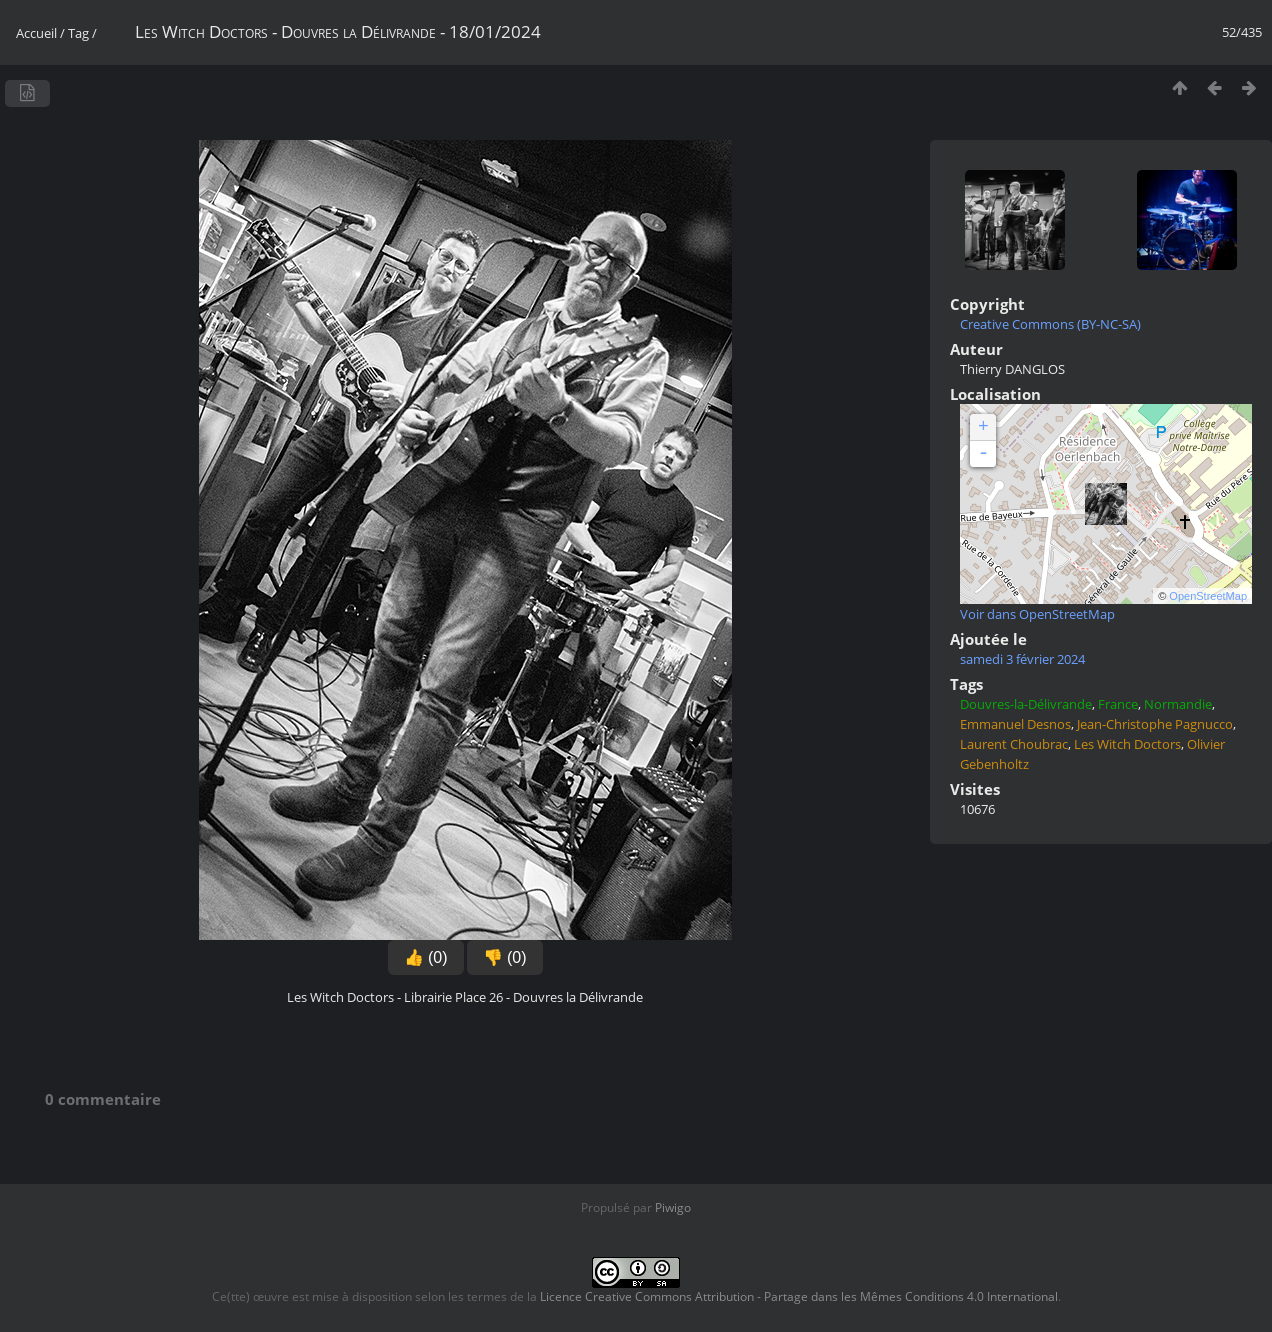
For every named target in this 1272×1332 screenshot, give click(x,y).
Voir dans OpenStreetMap (1037, 614)
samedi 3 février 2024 (1022, 659)
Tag (78, 33)
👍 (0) (426, 957)
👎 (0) (505, 957)
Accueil (36, 33)
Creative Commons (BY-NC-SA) (1050, 324)
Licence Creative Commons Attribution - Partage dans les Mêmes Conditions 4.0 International (799, 1296)
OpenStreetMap (1208, 596)
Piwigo (673, 1207)
